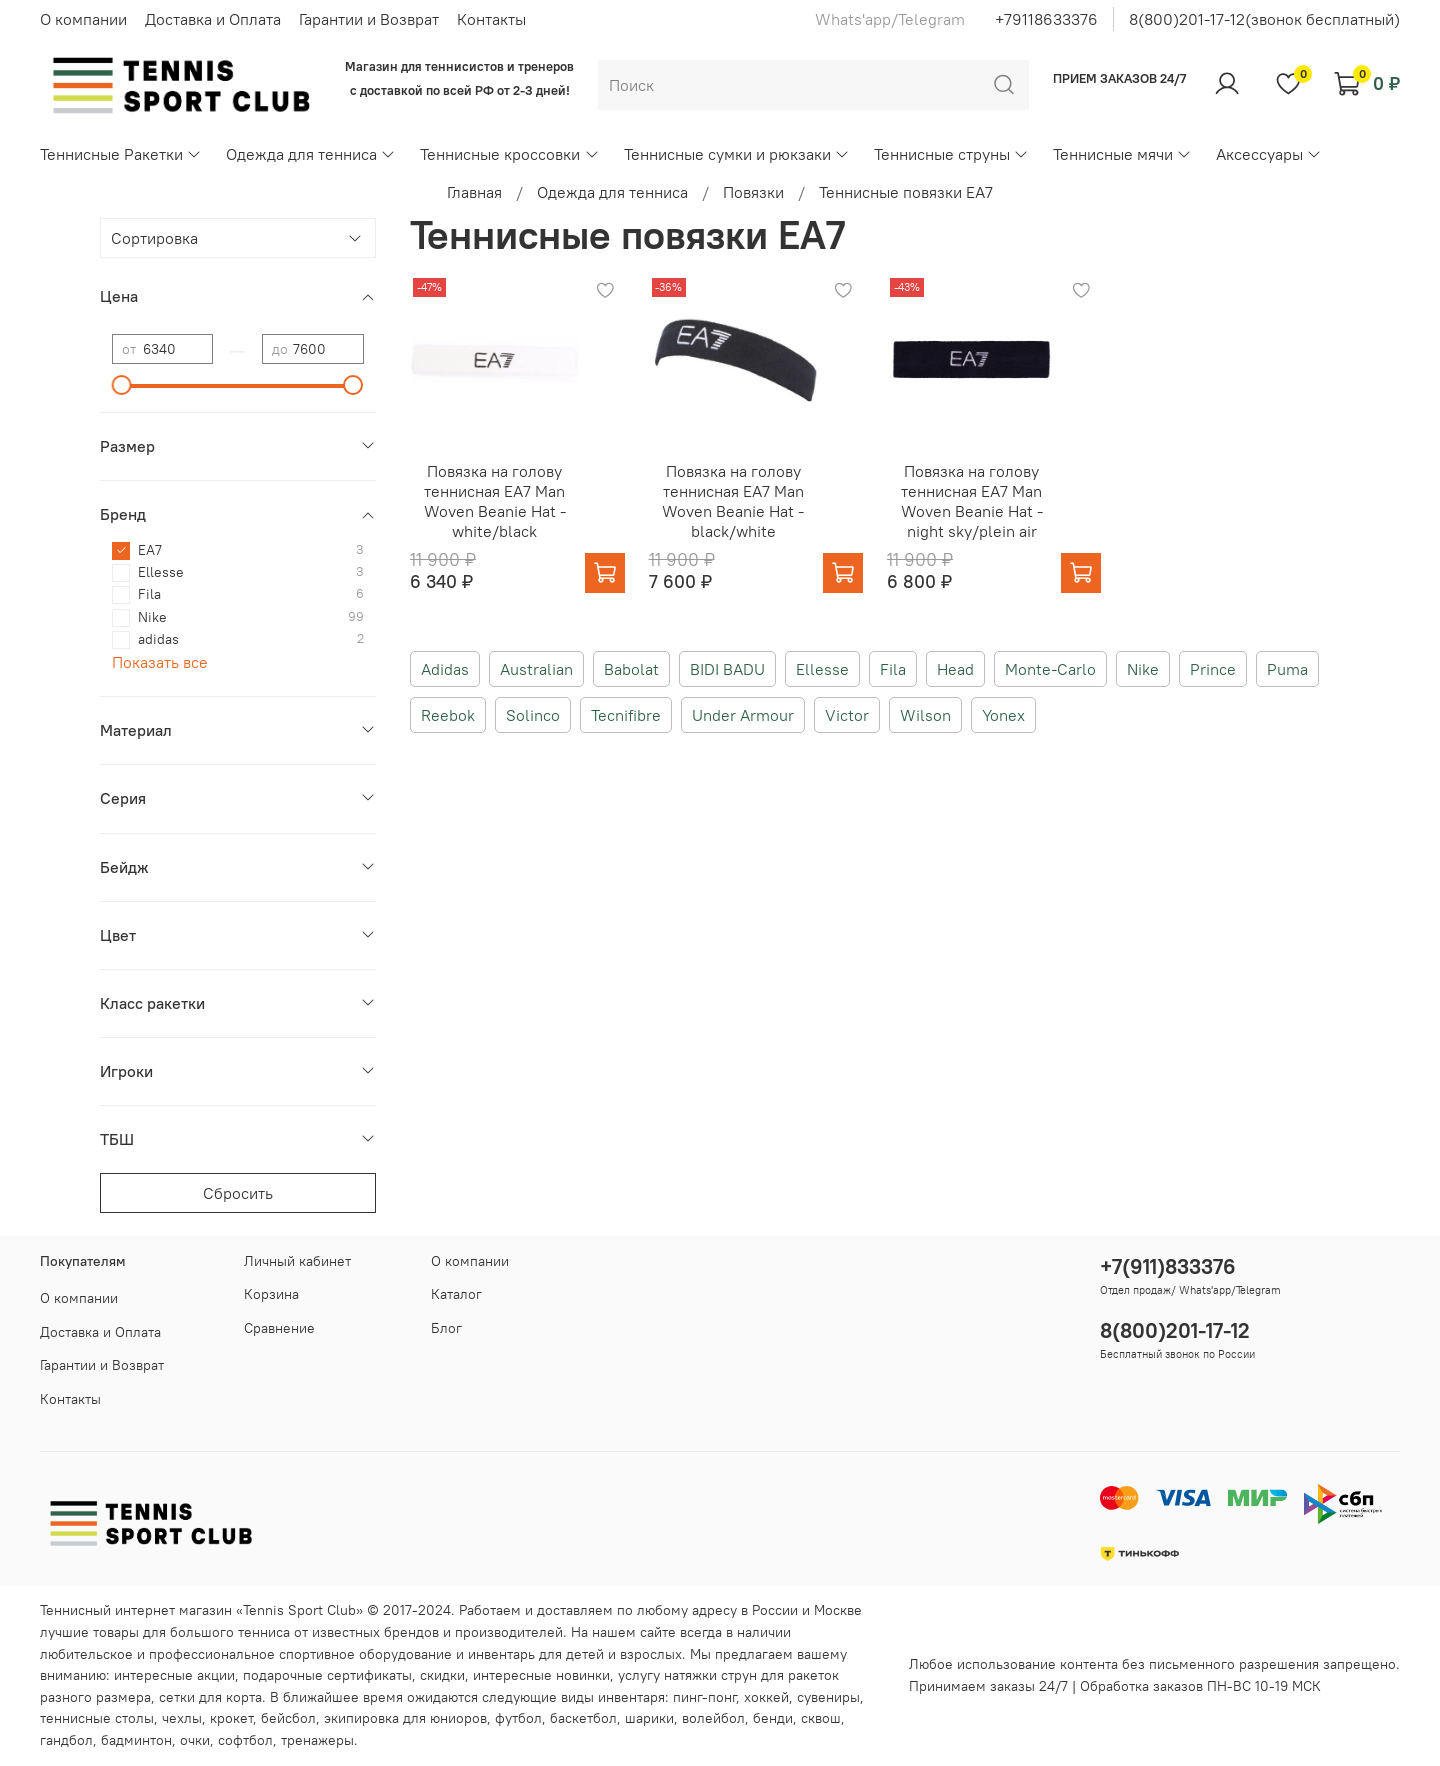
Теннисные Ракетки (121, 154)
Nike (1143, 669)
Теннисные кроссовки (509, 154)
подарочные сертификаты (327, 1675)
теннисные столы (97, 1718)
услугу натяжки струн (687, 1675)
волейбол (713, 1718)
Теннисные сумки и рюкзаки (737, 154)
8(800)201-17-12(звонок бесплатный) (1264, 19)
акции (216, 1675)
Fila (893, 669)
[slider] (122, 385)
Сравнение (279, 1328)
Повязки (753, 192)
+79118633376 (1046, 19)
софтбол (245, 1740)
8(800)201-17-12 (1175, 1330)
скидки (442, 1675)
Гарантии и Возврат (369, 19)
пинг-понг (704, 1697)
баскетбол (583, 1718)
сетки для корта (210, 1697)
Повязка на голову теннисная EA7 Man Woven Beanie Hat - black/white (733, 501)
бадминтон (136, 1740)
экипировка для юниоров (405, 1718)
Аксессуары (1269, 154)
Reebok (448, 715)
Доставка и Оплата (213, 19)
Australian (536, 669)
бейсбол (288, 1718)
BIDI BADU (727, 669)
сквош (821, 1718)
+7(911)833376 (1168, 1266)
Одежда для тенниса (311, 154)
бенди (773, 1718)
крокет (231, 1718)
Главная (474, 192)
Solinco (533, 715)
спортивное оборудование (365, 1654)
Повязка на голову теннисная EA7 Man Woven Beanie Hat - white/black (495, 501)
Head (955, 669)
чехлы (182, 1718)
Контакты (491, 19)
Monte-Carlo (1050, 669)
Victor (847, 715)
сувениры (828, 1697)
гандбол (66, 1740)
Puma (1287, 669)
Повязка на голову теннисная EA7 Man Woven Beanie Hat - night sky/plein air (972, 501)
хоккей (766, 1697)
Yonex (1003, 715)
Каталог (456, 1294)
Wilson (925, 715)
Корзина (271, 1294)
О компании (83, 19)
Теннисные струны (951, 154)
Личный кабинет (297, 1261)
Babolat (631, 669)
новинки (583, 1675)
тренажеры (317, 1740)
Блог (446, 1328)
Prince (1213, 669)
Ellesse (822, 669)
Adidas (445, 669)
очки (195, 1740)
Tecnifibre (626, 715)
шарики (649, 1718)
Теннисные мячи (1122, 154)
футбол (518, 1718)
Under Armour (743, 715)
